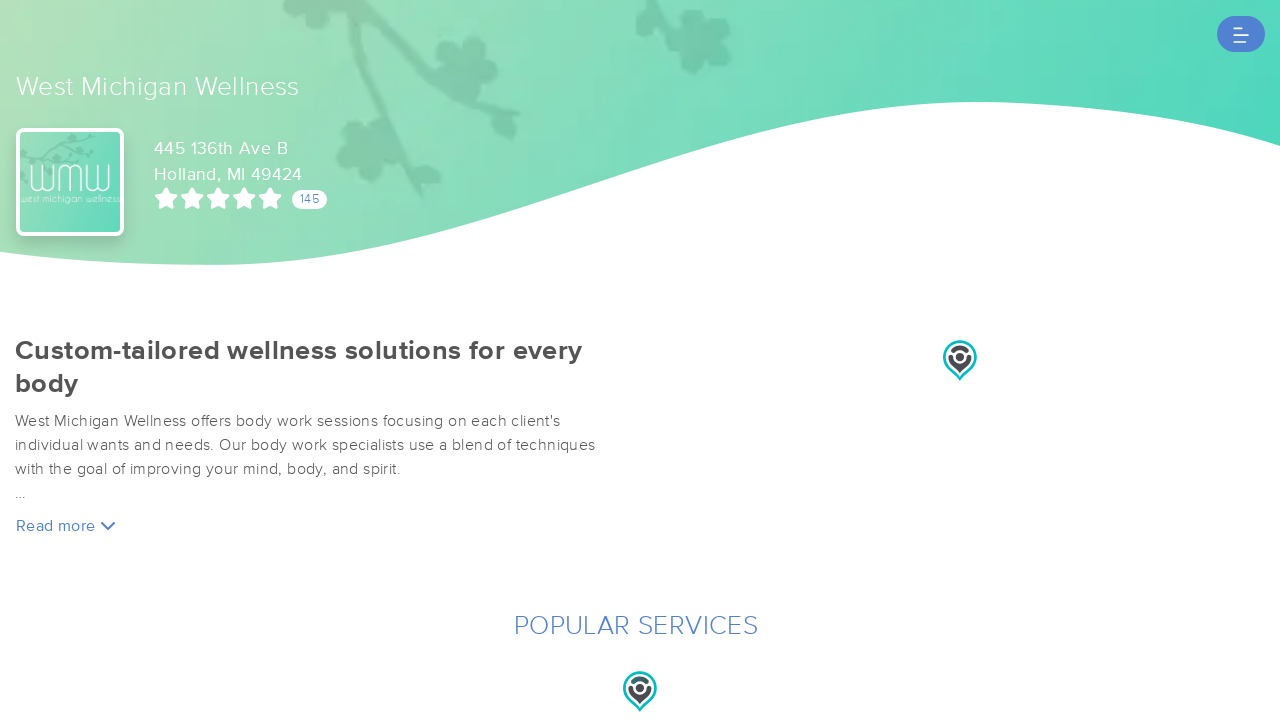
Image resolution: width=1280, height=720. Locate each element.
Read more (66, 525)
